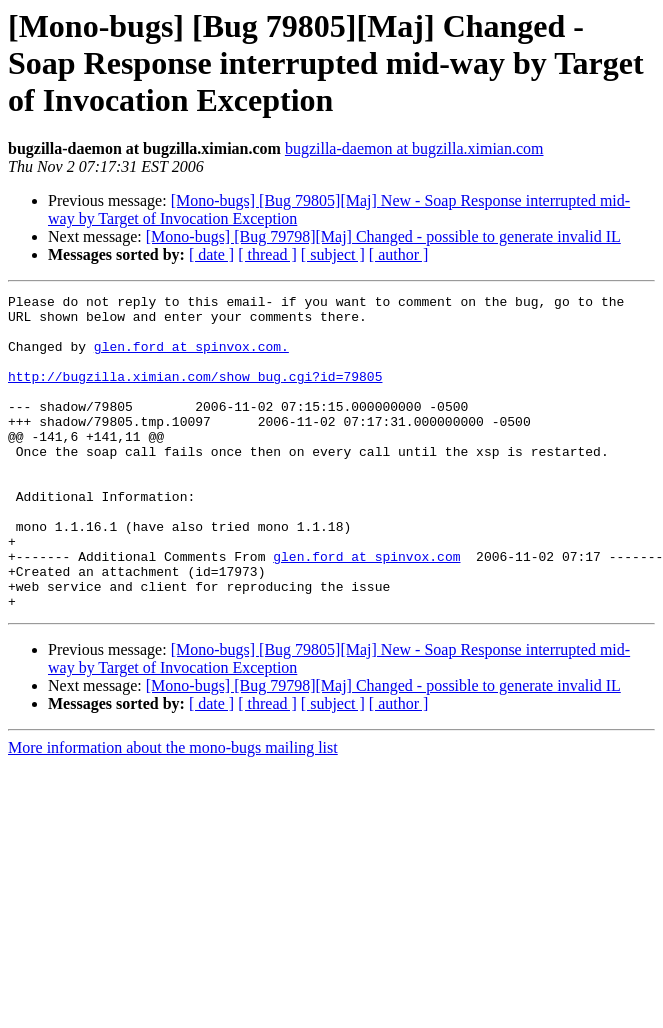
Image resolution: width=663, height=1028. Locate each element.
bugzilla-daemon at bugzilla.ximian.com (414, 148)
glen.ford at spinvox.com (366, 610)
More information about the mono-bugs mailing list (173, 810)
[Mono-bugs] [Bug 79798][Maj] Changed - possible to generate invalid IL (383, 236)
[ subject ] (333, 254)
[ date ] (211, 254)
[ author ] (399, 254)
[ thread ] (267, 254)
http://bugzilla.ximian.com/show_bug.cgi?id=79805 (195, 394)
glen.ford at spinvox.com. (191, 358)
